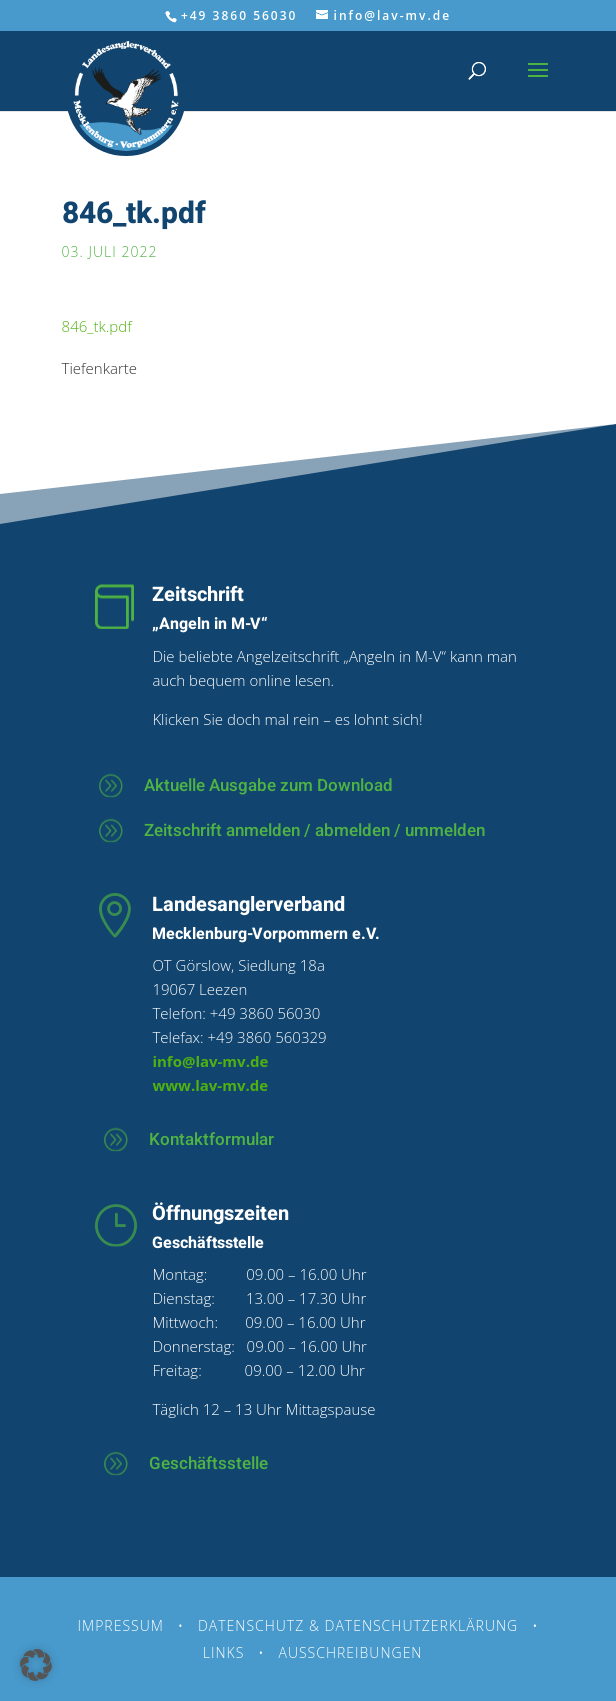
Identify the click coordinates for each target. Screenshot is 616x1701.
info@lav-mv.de (210, 1061)
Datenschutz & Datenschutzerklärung (358, 1625)
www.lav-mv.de (210, 1085)
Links (224, 1652)
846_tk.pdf (97, 326)
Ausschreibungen (350, 1652)
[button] (36, 1665)
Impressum (121, 1625)
